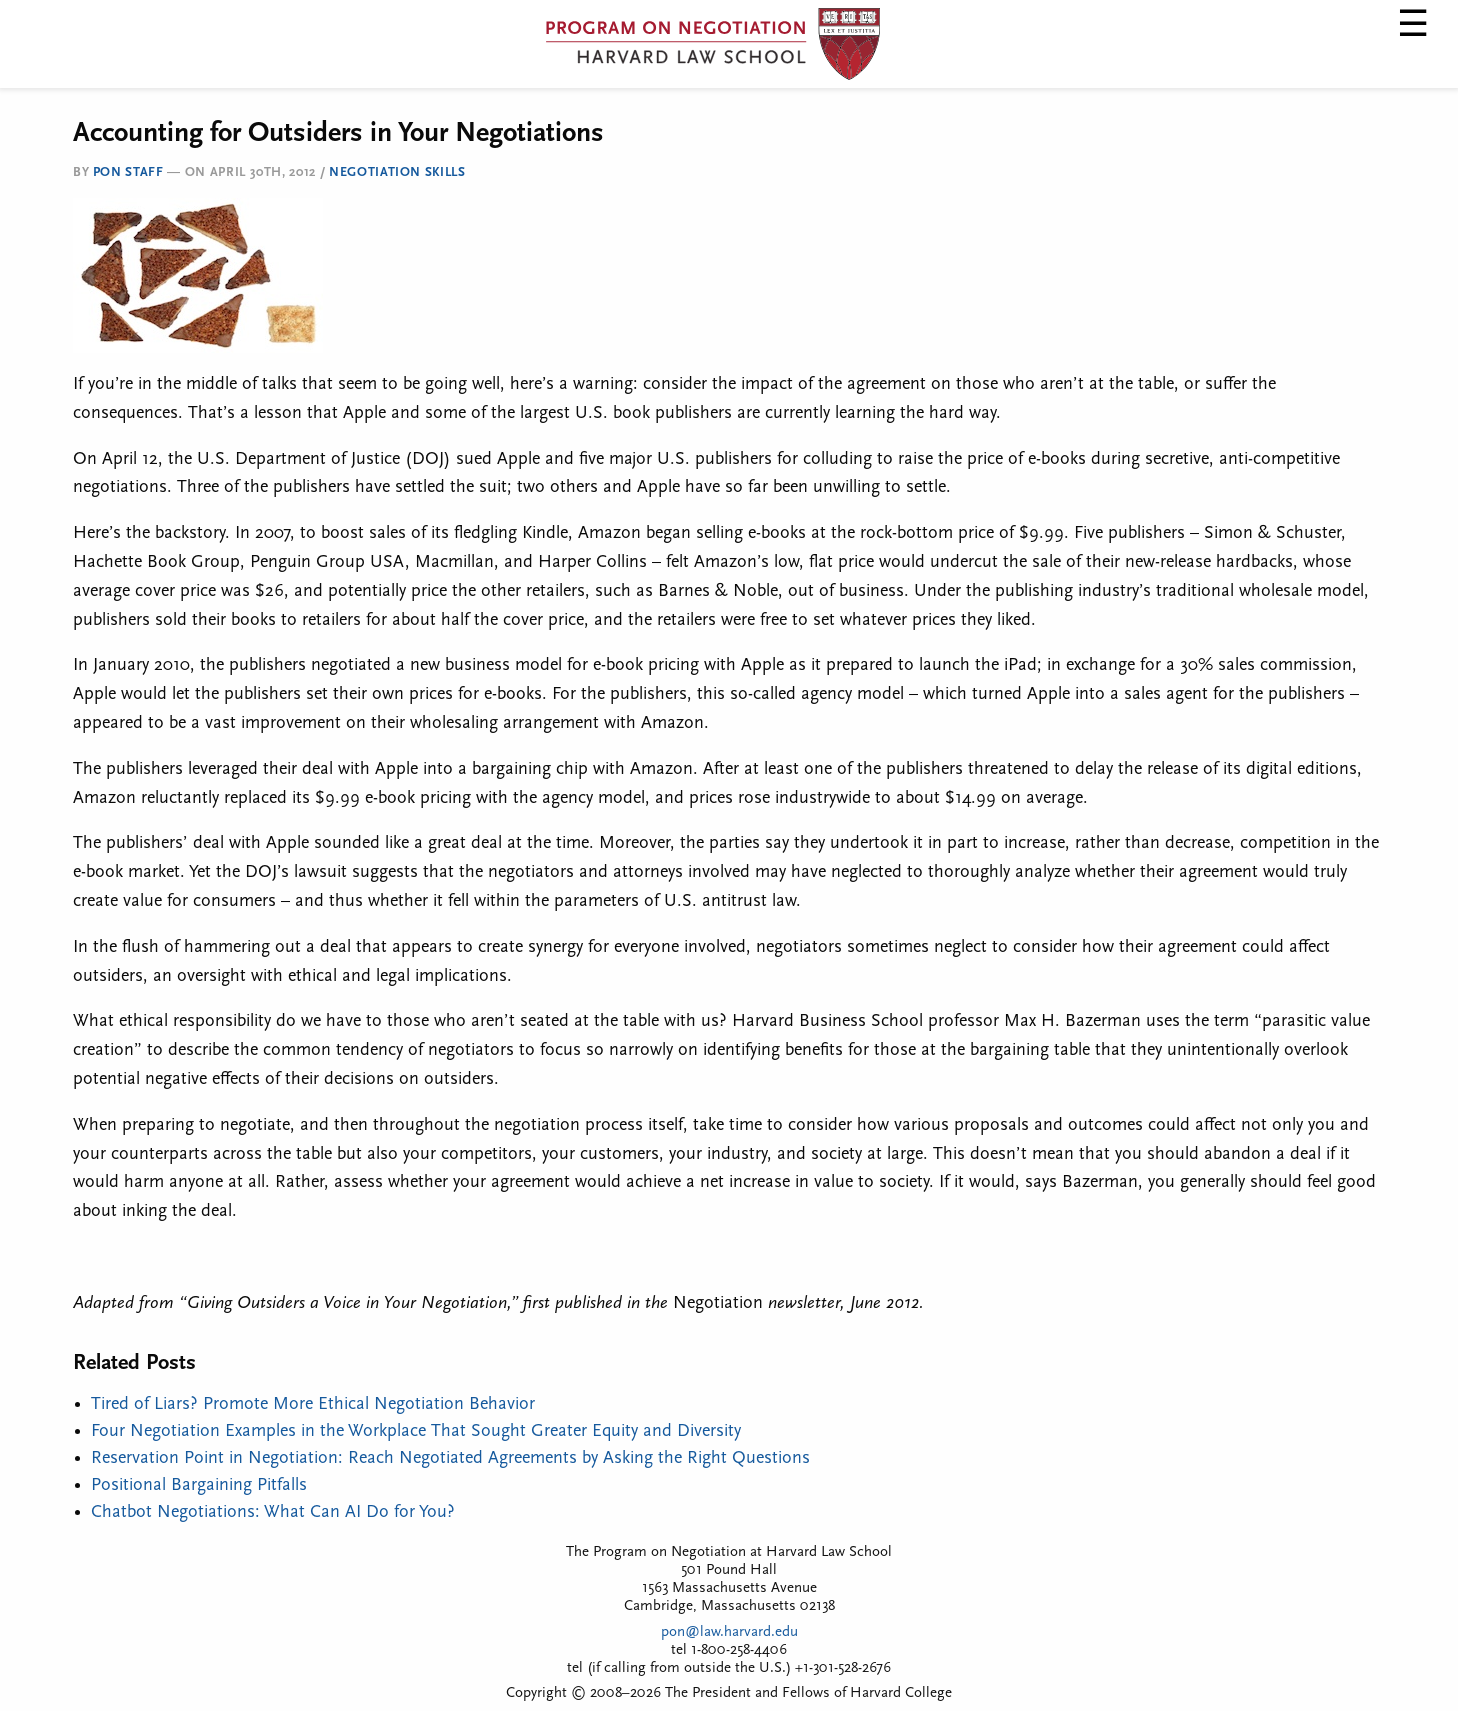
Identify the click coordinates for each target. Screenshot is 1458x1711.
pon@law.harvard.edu (729, 1632)
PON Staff (128, 172)
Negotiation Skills (397, 172)
